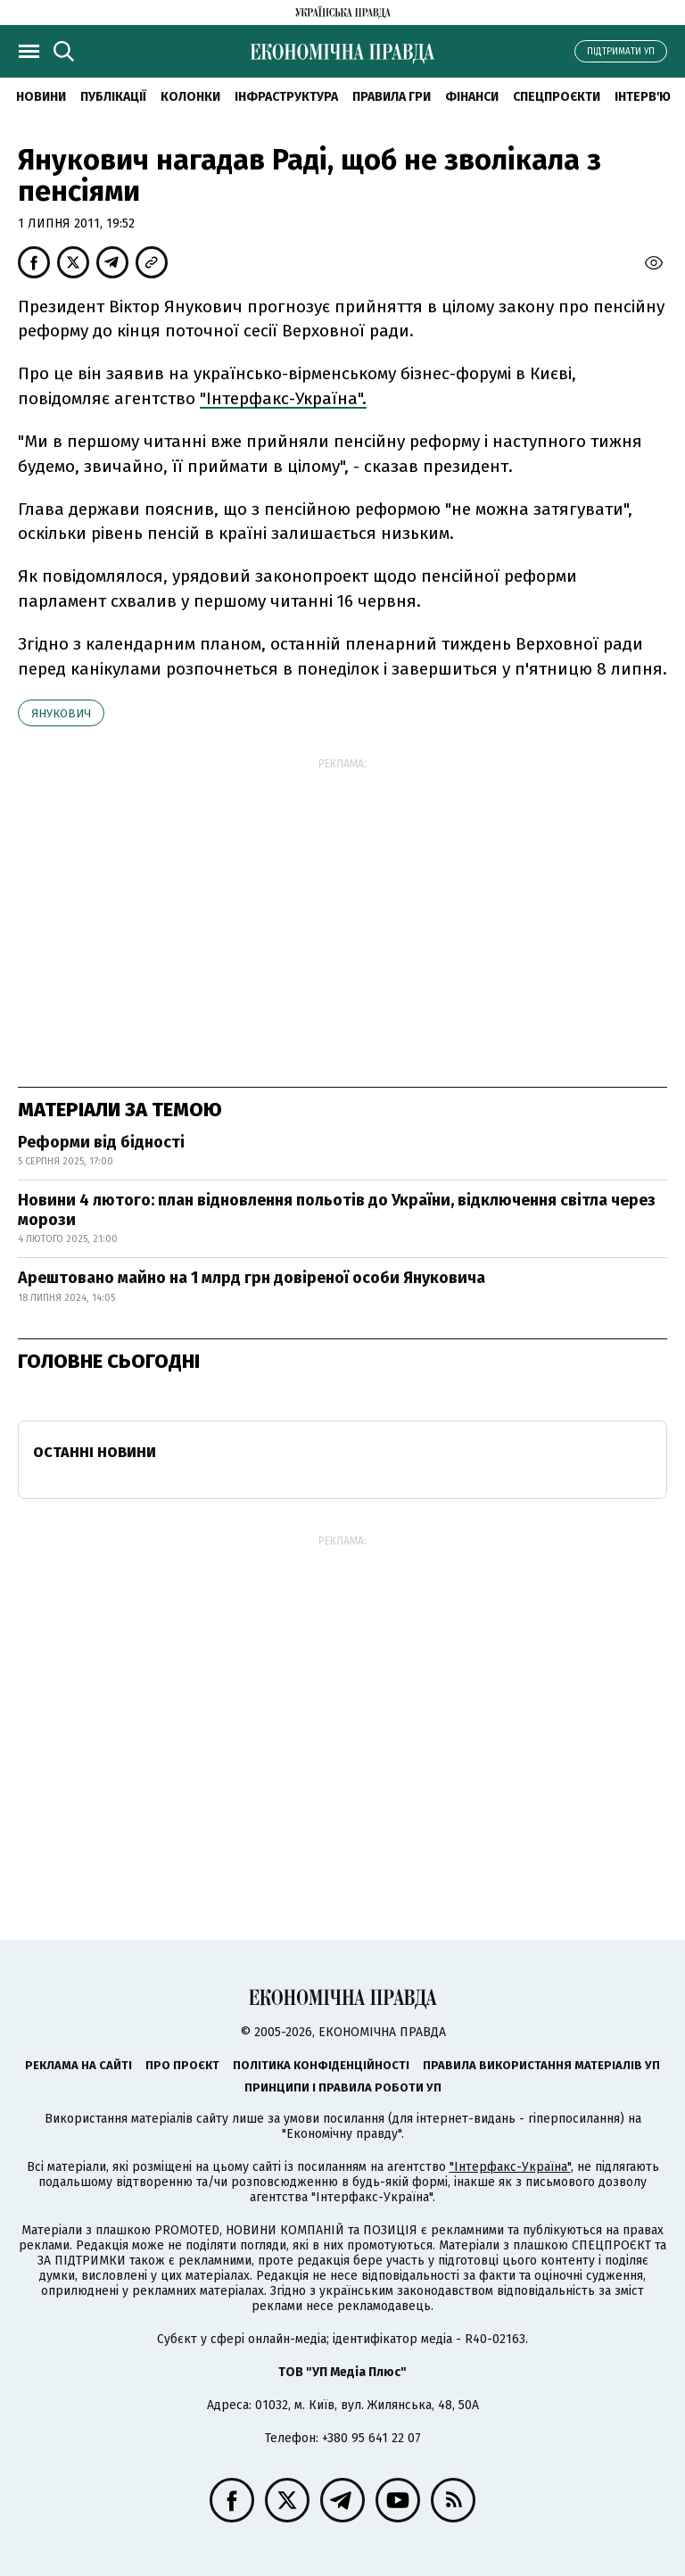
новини (41, 96)
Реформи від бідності (101, 1142)
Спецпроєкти (556, 96)
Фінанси (472, 96)
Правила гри (391, 96)
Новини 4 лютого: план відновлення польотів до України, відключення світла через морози (337, 1210)
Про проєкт (182, 2065)
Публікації (113, 96)
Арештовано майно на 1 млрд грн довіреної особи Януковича (251, 1278)
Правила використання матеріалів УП (541, 2065)
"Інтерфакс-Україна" (510, 2166)
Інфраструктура (286, 96)
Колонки (190, 96)
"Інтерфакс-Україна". (283, 398)
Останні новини (94, 1452)
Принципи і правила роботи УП (343, 2087)
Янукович (61, 713)
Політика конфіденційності (321, 2065)
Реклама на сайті (78, 2065)
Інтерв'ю (643, 96)
